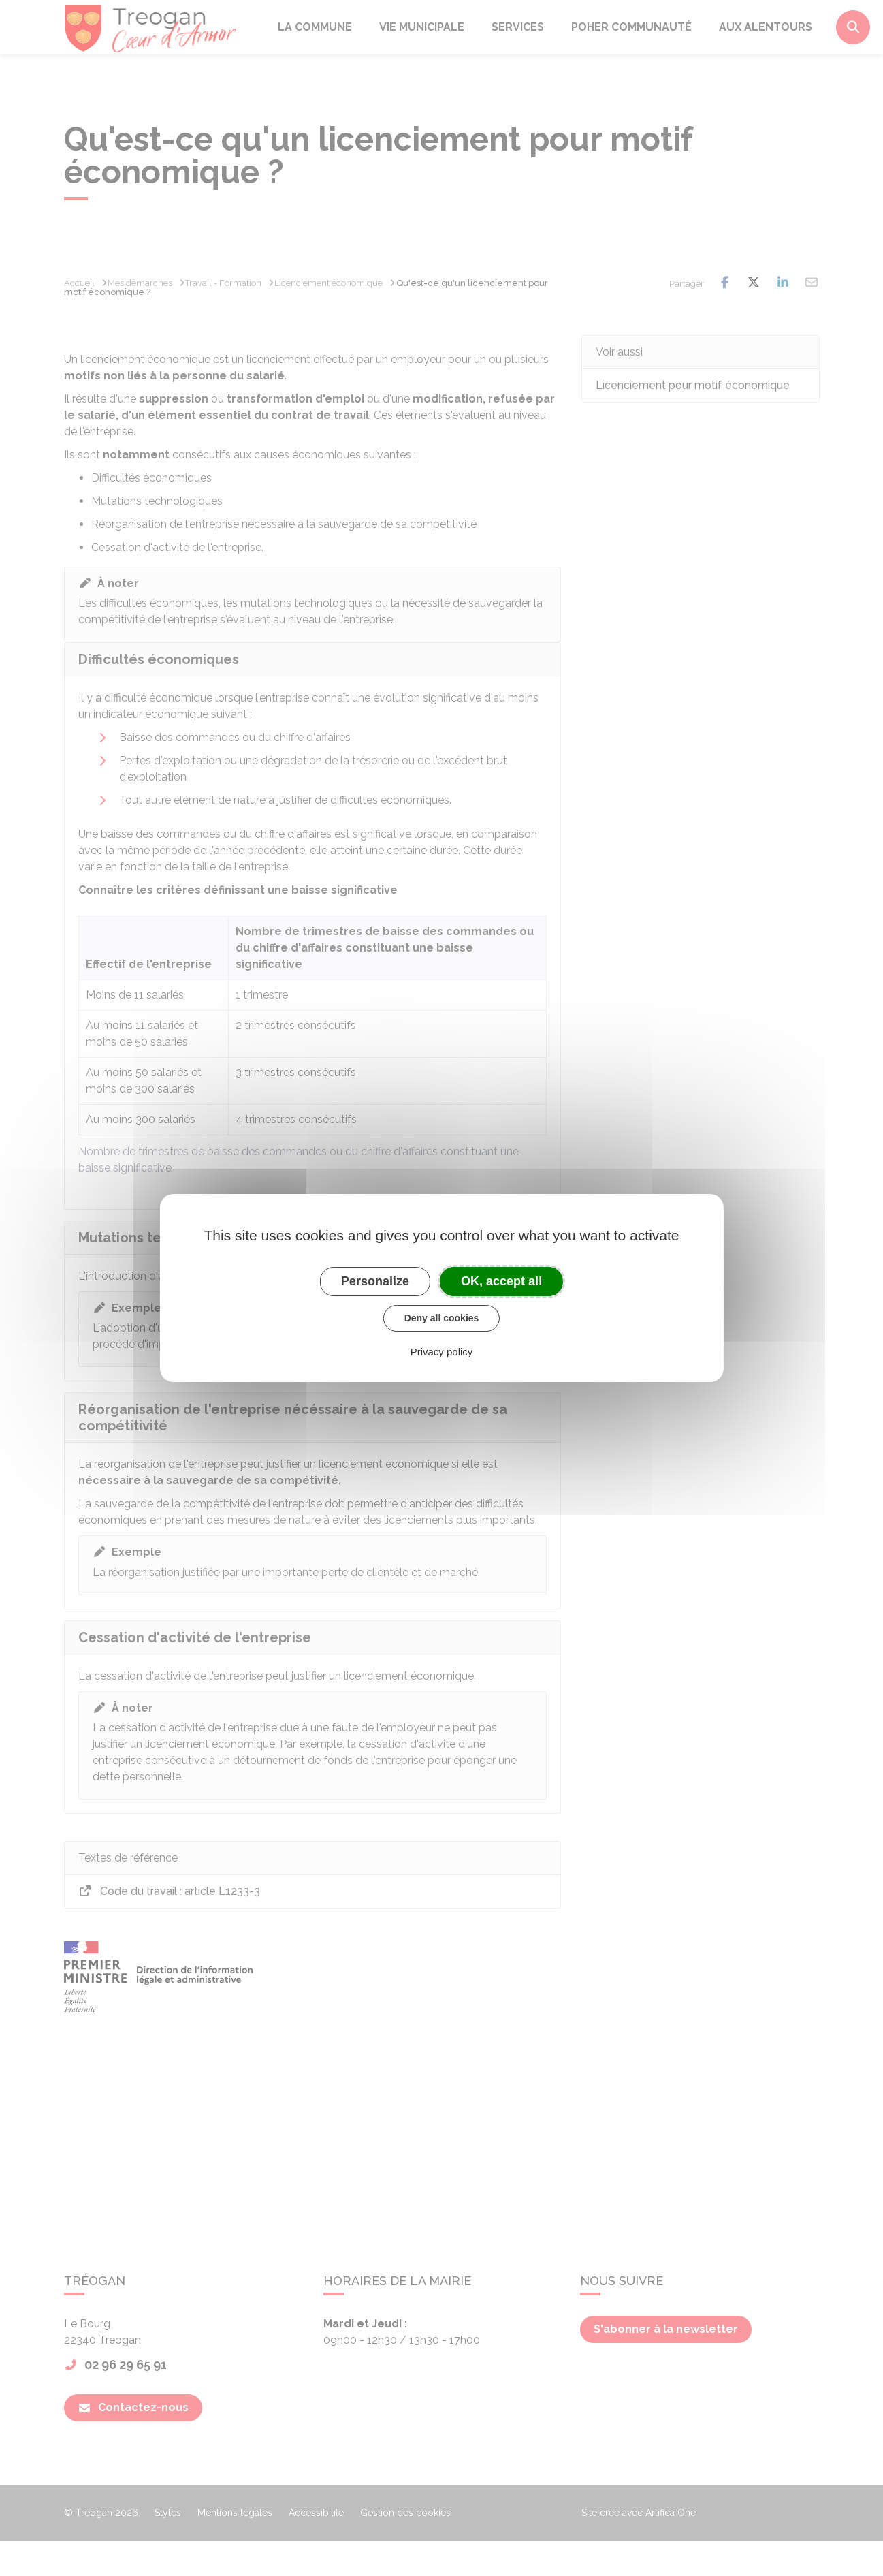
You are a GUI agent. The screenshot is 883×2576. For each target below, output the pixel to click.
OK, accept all (501, 1281)
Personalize (375, 1281)
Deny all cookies (441, 1318)
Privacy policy (442, 1351)
